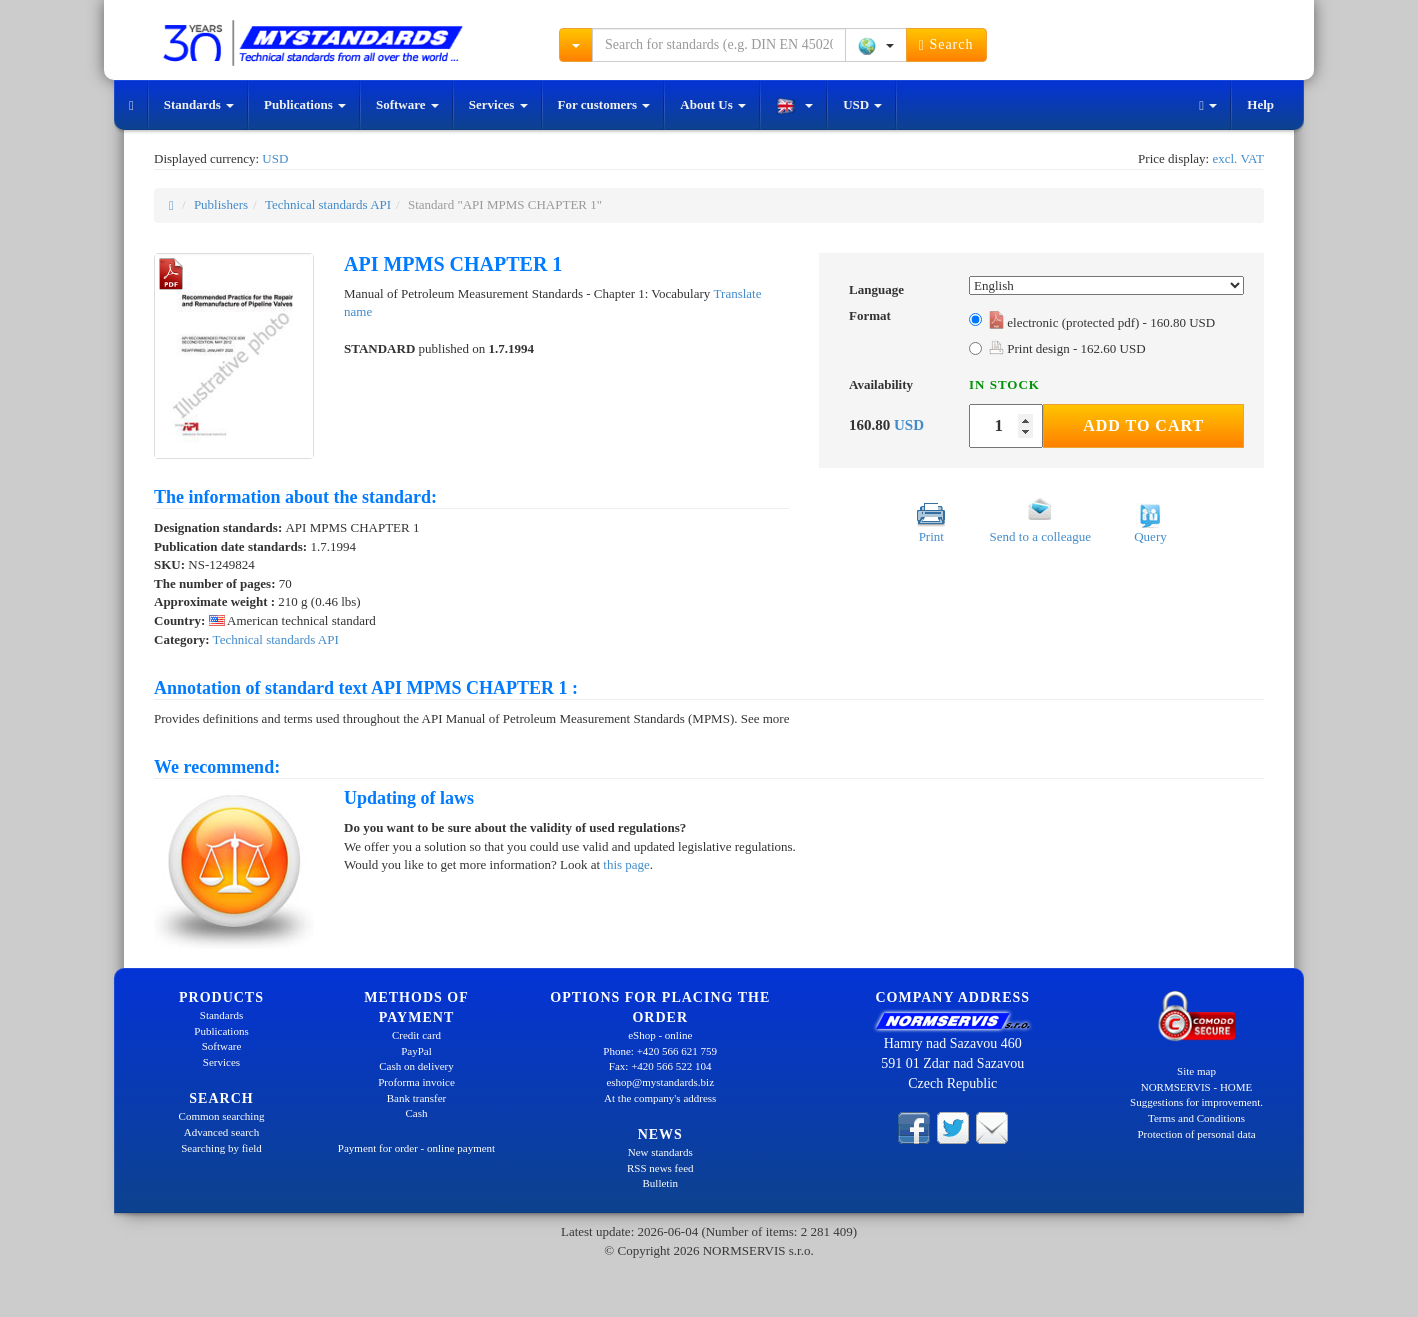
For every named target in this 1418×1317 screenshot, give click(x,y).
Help (1260, 104)
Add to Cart (1143, 425)
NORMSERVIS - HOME (1197, 1087)
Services (498, 104)
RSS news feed (660, 1168)
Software (407, 104)
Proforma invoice (416, 1082)
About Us (713, 104)
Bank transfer (417, 1098)
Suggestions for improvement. (1196, 1102)
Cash (417, 1113)
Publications (305, 104)
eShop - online (660, 1035)
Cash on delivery (416, 1066)
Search (946, 45)
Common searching (222, 1116)
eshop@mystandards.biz (660, 1082)
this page (626, 864)
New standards (660, 1152)
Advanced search (221, 1132)
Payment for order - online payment (416, 1148)
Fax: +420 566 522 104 (660, 1066)
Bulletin (660, 1183)
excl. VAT (1238, 158)
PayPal (416, 1051)
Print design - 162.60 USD (1067, 348)
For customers (604, 104)
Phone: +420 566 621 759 (660, 1051)
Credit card (416, 1035)
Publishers (221, 204)
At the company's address (660, 1098)
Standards (199, 104)
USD (862, 104)
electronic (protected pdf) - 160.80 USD (1102, 322)
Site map (1196, 1071)
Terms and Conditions (1196, 1118)
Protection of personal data (1196, 1134)
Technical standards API (328, 204)
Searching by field (221, 1148)
